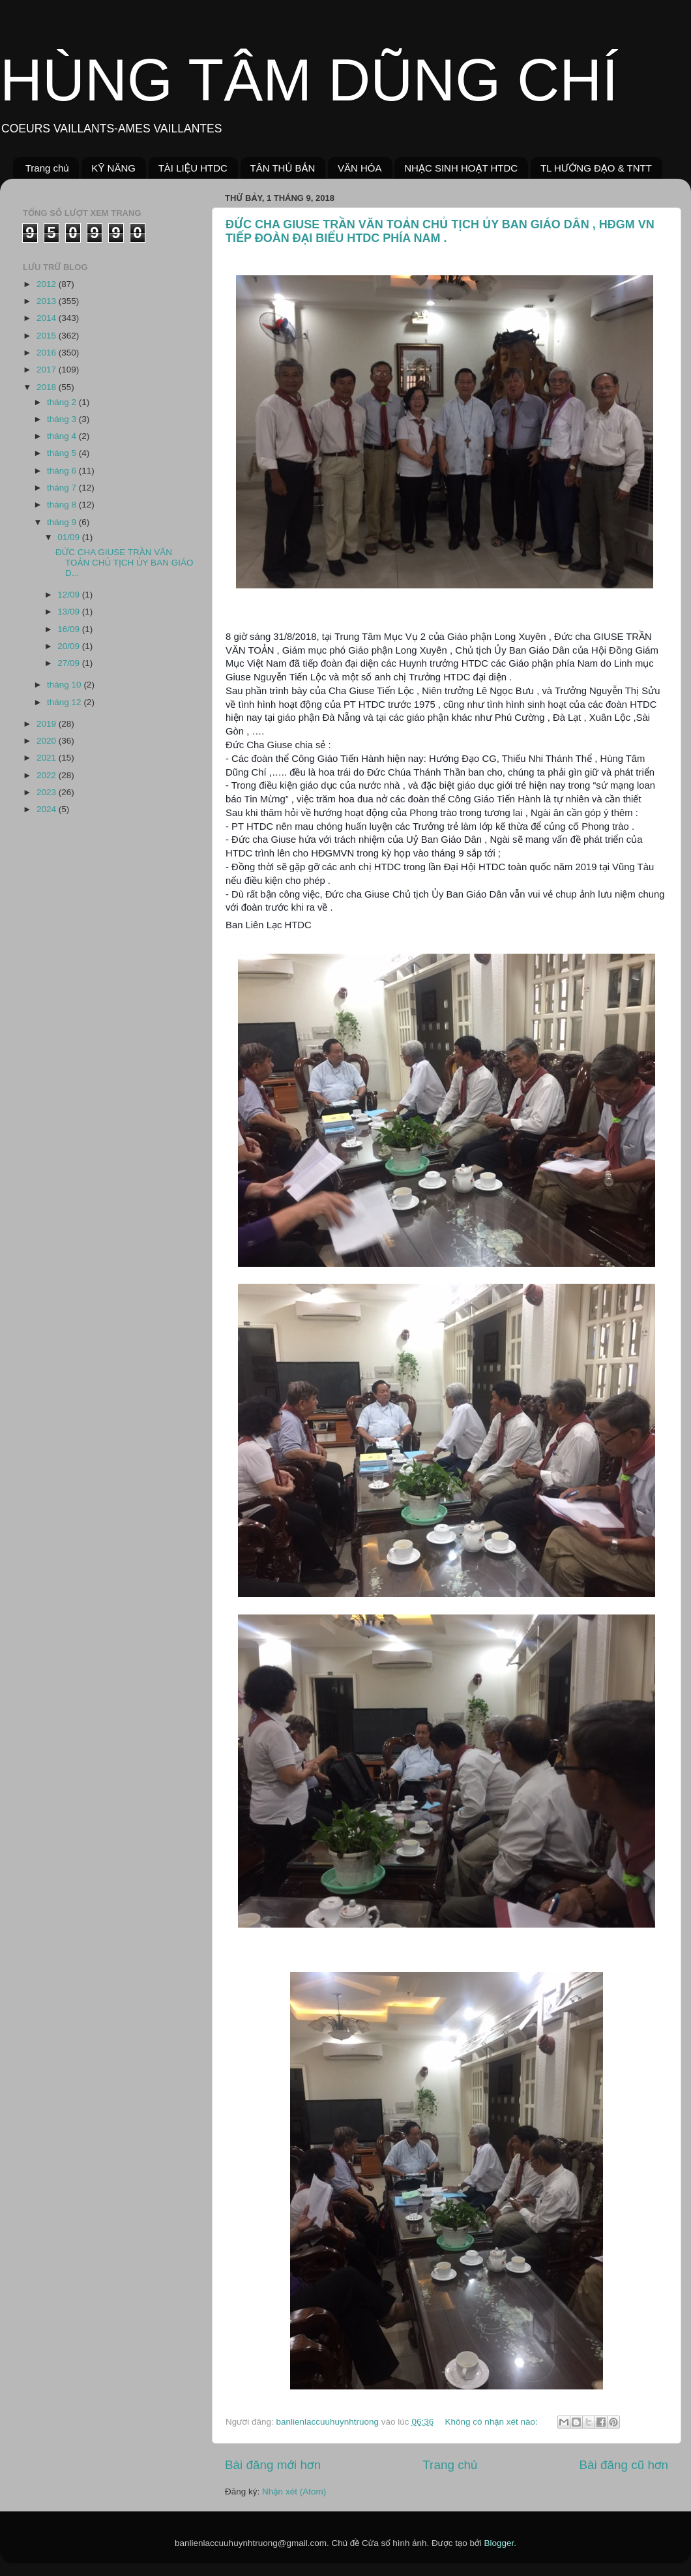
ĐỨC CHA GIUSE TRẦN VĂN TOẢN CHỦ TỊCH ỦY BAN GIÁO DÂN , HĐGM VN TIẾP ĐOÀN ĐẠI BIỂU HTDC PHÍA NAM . (440, 231)
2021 (48, 758)
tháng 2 (63, 402)
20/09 (69, 646)
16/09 (69, 629)
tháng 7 (63, 487)
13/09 (69, 611)
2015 (48, 336)
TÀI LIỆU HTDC (193, 168)
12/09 (69, 594)
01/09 (69, 537)
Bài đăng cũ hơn (623, 2465)
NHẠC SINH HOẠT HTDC (461, 168)
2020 (48, 741)
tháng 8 (63, 504)
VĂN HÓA (360, 168)
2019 (48, 724)
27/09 (69, 663)
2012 (48, 284)
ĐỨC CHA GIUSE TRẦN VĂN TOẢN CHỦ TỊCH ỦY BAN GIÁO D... (124, 562)
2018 (48, 387)
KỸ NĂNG (113, 168)
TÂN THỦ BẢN (283, 168)
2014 (48, 318)
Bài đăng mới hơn (273, 2465)
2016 (48, 352)
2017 (48, 369)
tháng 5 (63, 453)
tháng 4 (63, 436)
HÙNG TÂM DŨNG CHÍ (309, 80)
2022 (48, 775)
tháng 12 (65, 702)
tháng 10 (65, 684)
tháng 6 (63, 471)
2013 (48, 301)
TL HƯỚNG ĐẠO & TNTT (596, 168)
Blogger (499, 2543)
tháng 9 (63, 522)
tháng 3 (63, 419)
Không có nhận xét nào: (492, 2422)
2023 (48, 792)
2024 (48, 809)
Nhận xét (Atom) (294, 2491)
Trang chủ (47, 168)
